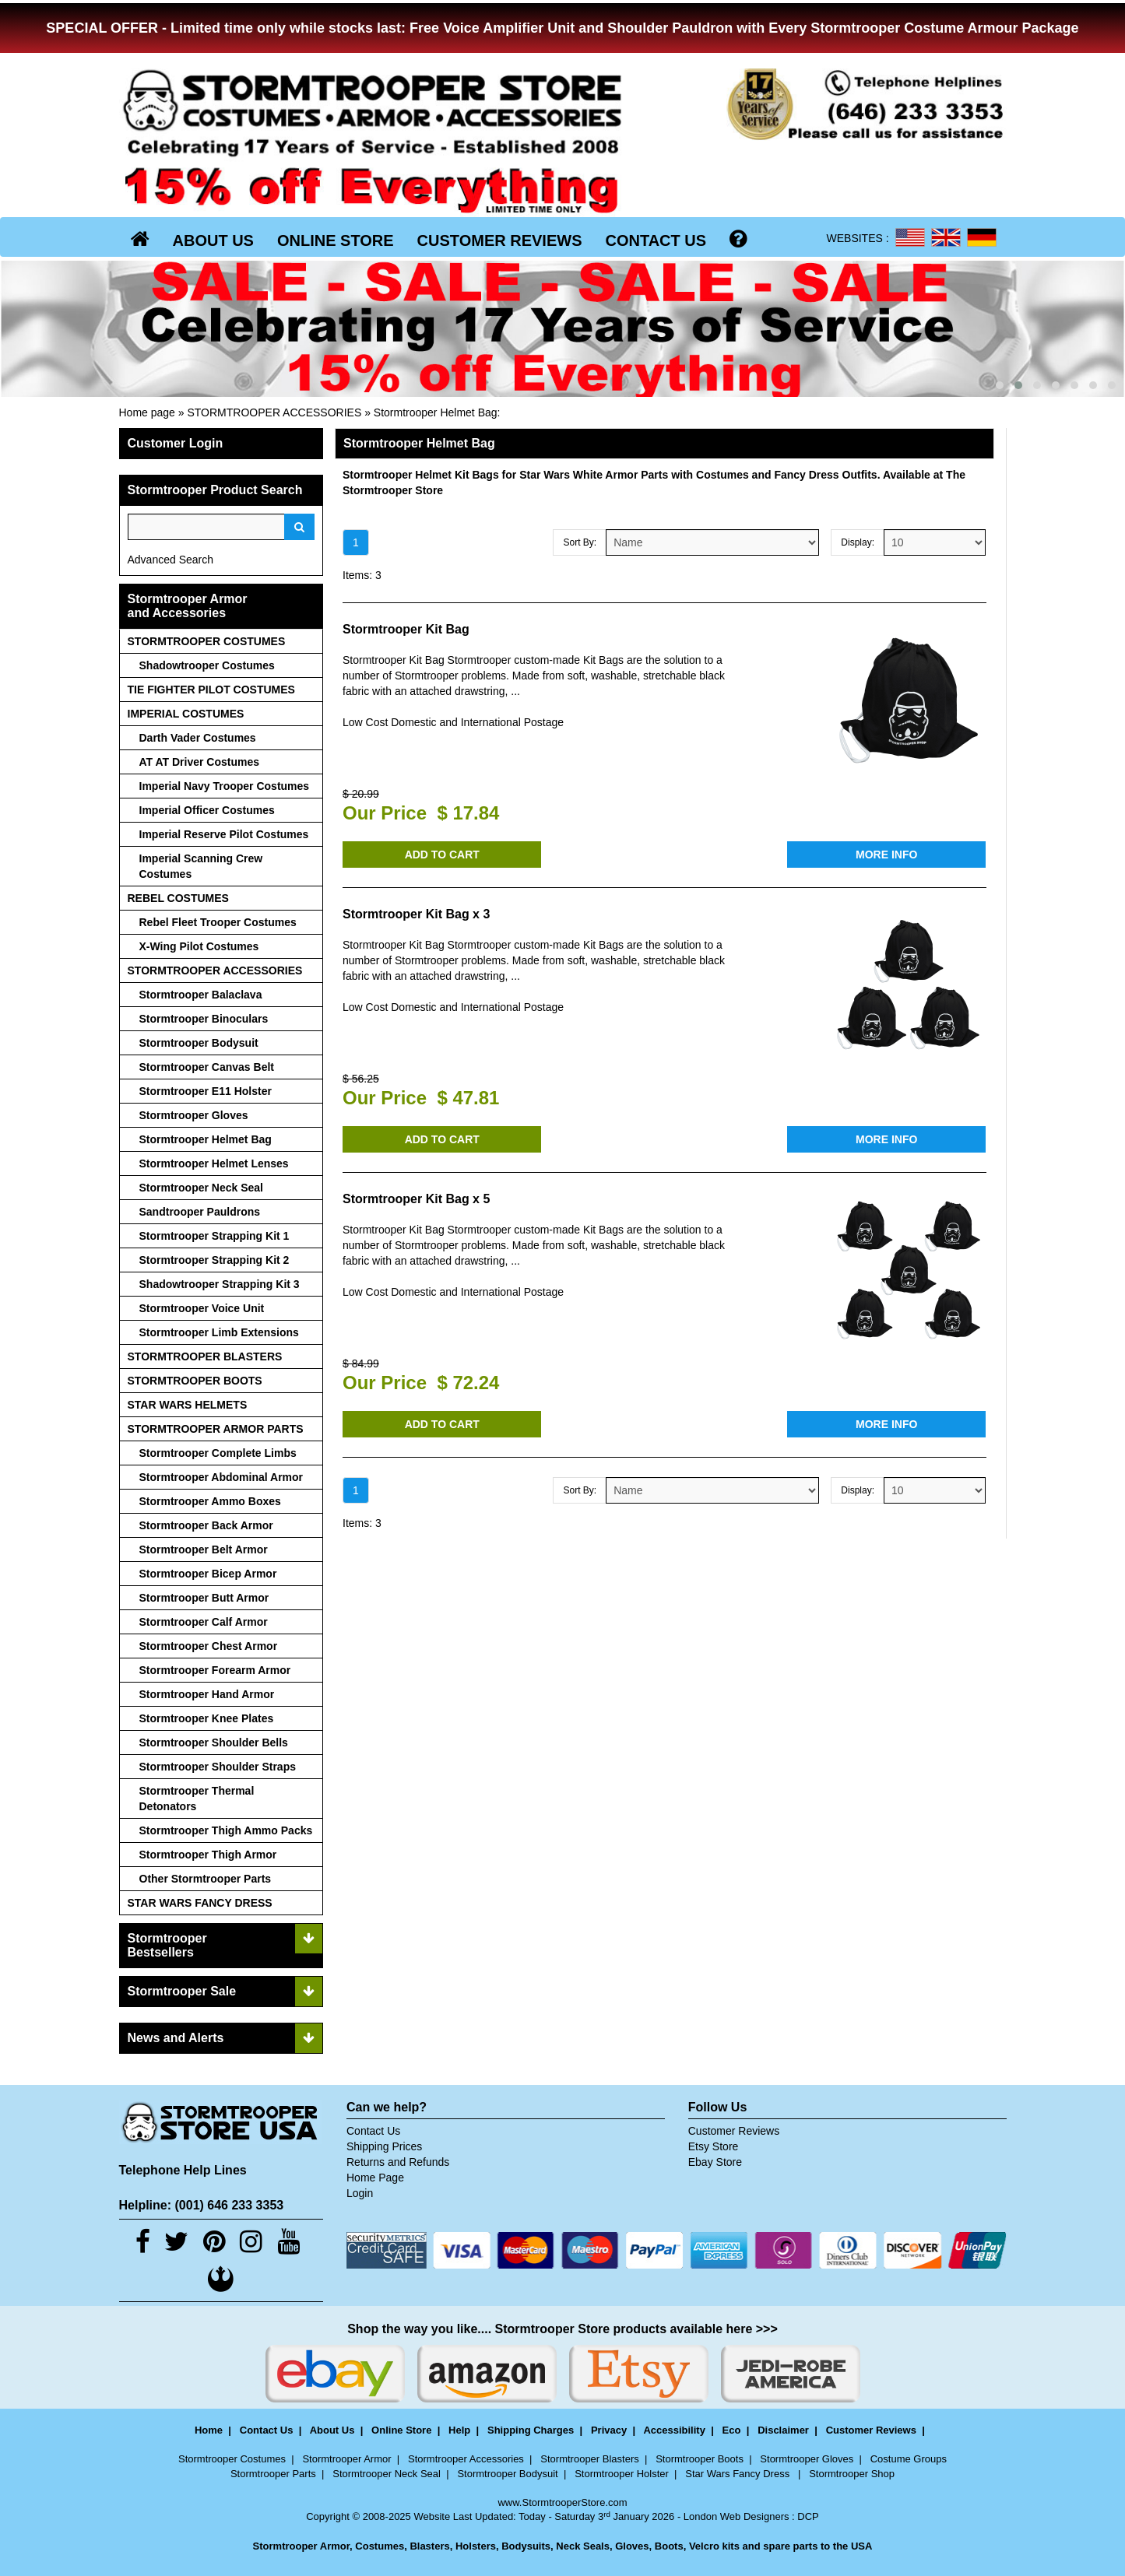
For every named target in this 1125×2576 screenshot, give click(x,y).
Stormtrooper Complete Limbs (218, 1453)
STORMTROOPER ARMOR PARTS (216, 1429)
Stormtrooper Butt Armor (204, 1598)
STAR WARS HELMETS (188, 1405)
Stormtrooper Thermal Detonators (197, 1799)
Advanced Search (171, 559)
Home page (147, 412)
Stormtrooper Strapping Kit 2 (214, 1260)
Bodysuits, (527, 2546)
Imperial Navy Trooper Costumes (224, 786)
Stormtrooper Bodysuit (198, 1043)
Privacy (609, 2430)
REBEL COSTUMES (178, 898)
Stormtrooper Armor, (303, 2546)
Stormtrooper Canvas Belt (206, 1067)
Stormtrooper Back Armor (206, 1525)
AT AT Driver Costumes (199, 762)
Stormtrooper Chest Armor (208, 1646)
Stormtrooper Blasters (589, 2459)
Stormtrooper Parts (273, 2473)
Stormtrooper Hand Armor (207, 1694)
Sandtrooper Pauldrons (200, 1212)
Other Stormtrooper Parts (205, 1878)
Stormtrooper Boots (700, 2459)
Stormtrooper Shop (852, 2473)
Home (209, 2430)
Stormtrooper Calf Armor (203, 1622)
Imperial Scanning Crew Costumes (201, 866)
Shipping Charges (530, 2430)
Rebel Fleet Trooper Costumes (218, 922)
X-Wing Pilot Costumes (199, 946)
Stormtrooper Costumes (232, 2459)
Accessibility (674, 2430)
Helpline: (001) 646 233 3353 (201, 2205)
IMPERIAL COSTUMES (186, 713)
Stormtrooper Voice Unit (202, 1308)
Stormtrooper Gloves (193, 1115)
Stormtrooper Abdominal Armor (221, 1477)
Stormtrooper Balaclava (200, 994)
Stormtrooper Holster (622, 2473)
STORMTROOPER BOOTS (195, 1380)
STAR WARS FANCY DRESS (200, 1903)
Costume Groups (908, 2459)
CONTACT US (655, 240)
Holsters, (477, 2546)
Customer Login (175, 443)
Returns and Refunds (397, 2162)
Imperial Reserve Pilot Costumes (224, 834)
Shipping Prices (384, 2146)
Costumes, (380, 2546)
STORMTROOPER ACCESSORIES (274, 412)
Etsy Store (713, 2146)
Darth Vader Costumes (197, 738)
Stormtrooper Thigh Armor (208, 1854)
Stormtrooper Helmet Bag (435, 412)
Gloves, (633, 2546)
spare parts (790, 2546)
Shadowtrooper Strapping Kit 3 (219, 1284)
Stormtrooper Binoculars (204, 1019)
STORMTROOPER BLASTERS (205, 1356)
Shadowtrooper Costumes (207, 665)
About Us (332, 2430)
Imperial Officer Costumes (207, 810)
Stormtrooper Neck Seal (201, 1187)
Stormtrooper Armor (346, 2459)
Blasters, (431, 2546)
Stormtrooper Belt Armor (203, 1549)
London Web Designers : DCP (751, 2516)
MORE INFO (886, 854)
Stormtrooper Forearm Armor (215, 1670)
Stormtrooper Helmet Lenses (214, 1163)
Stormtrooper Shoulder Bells (213, 1742)
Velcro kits (714, 2546)
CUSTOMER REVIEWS (499, 240)
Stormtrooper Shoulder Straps (217, 1766)
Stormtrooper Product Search (215, 490)
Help (459, 2430)
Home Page (375, 2177)
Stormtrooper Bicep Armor (208, 1573)
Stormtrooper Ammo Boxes (210, 1501)
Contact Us (373, 2131)
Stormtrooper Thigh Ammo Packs (226, 1830)
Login (359, 2193)
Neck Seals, (584, 2546)
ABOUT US (213, 240)
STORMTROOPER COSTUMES (207, 641)
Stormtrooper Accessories (466, 2459)
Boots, (670, 2546)
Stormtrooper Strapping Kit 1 (214, 1236)
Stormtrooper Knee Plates (206, 1718)
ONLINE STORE (335, 240)
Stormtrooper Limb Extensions (219, 1332)
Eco (731, 2430)
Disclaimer (783, 2430)
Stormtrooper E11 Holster (205, 1091)
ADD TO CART (442, 854)
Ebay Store (715, 2162)
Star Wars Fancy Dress (738, 2473)
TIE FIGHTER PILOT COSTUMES (211, 689)
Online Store (401, 2430)
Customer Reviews (733, 2131)
